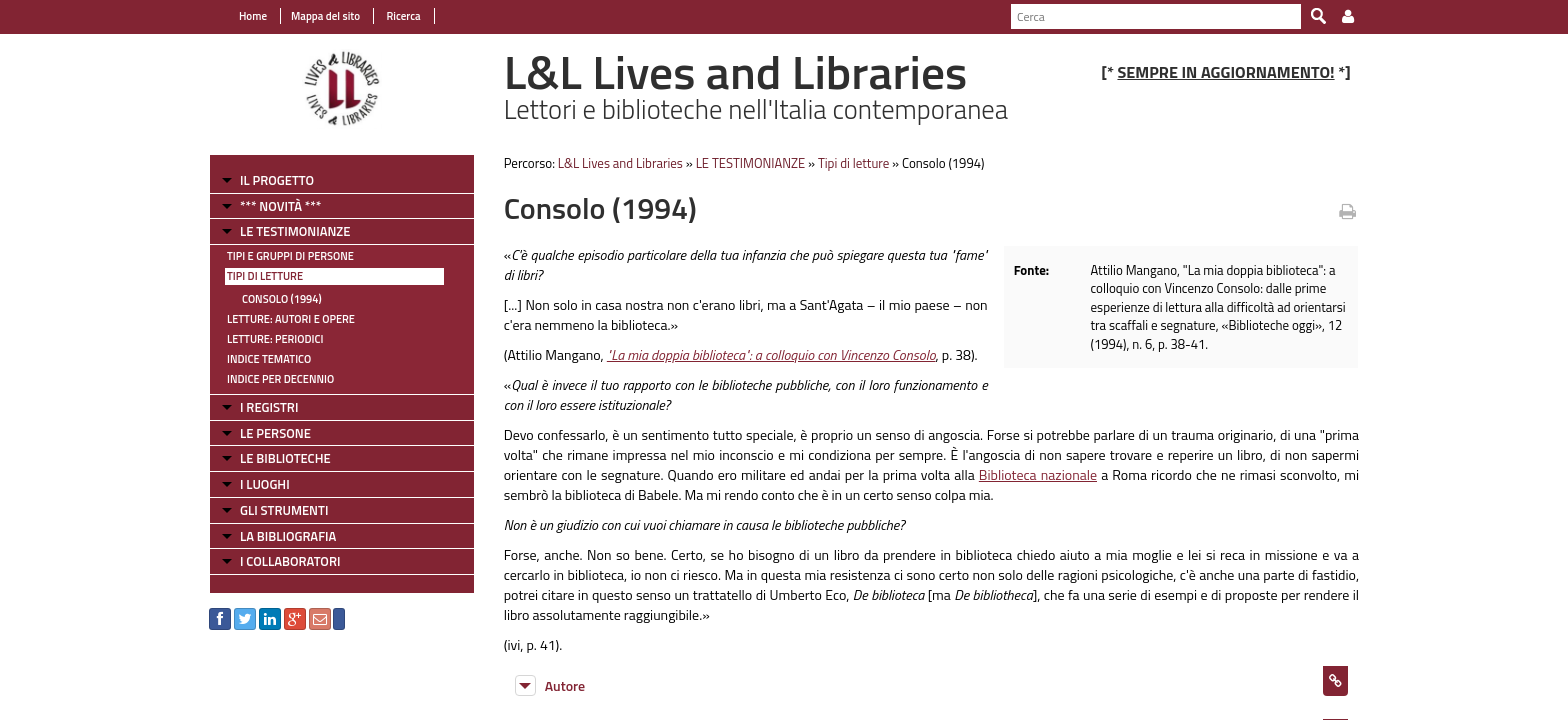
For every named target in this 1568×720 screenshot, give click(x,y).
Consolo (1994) (282, 299)
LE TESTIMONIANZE (295, 231)
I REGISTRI (269, 407)
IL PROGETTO (277, 180)
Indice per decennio (280, 379)
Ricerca (402, 16)
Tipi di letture (265, 276)
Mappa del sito (325, 16)
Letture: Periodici (275, 339)
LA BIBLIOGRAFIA (288, 536)
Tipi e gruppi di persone (290, 256)
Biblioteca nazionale (1038, 474)
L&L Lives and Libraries (620, 163)
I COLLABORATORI (290, 561)
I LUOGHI (265, 484)
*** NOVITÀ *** (280, 206)
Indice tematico (269, 359)
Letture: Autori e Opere (291, 319)
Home (253, 16)
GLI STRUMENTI (284, 510)
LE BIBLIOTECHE (285, 458)
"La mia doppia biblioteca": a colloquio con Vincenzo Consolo (771, 354)
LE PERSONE (275, 433)
